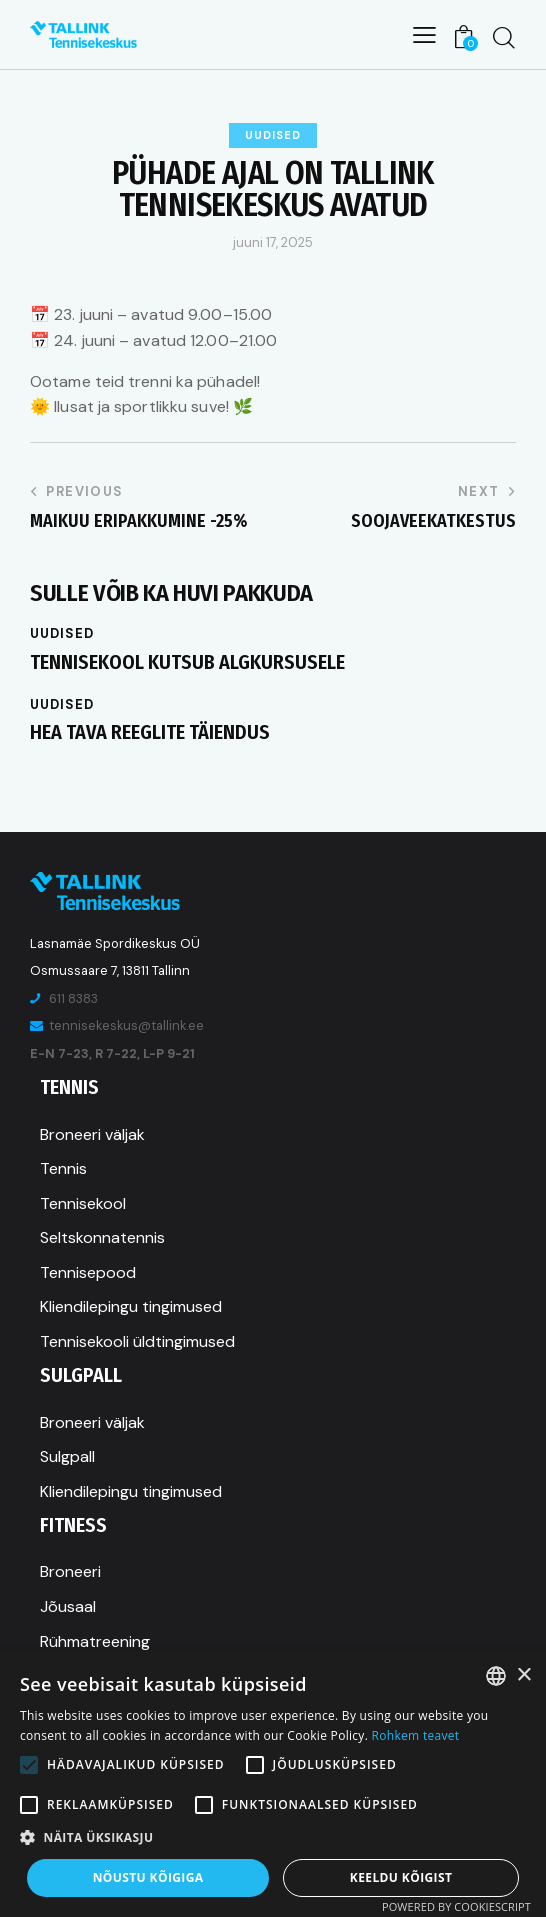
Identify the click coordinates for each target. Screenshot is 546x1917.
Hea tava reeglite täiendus (150, 732)
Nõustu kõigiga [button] (148, 1877)
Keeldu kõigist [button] (401, 1877)
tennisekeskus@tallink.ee (126, 1025)
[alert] (273, 1784)
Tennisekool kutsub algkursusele (187, 662)
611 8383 (73, 998)
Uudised (273, 135)
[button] (273, 1837)
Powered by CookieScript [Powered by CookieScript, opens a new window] (456, 1906)
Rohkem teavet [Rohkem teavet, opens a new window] (416, 1735)
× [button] (523, 1675)
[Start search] (504, 37)
